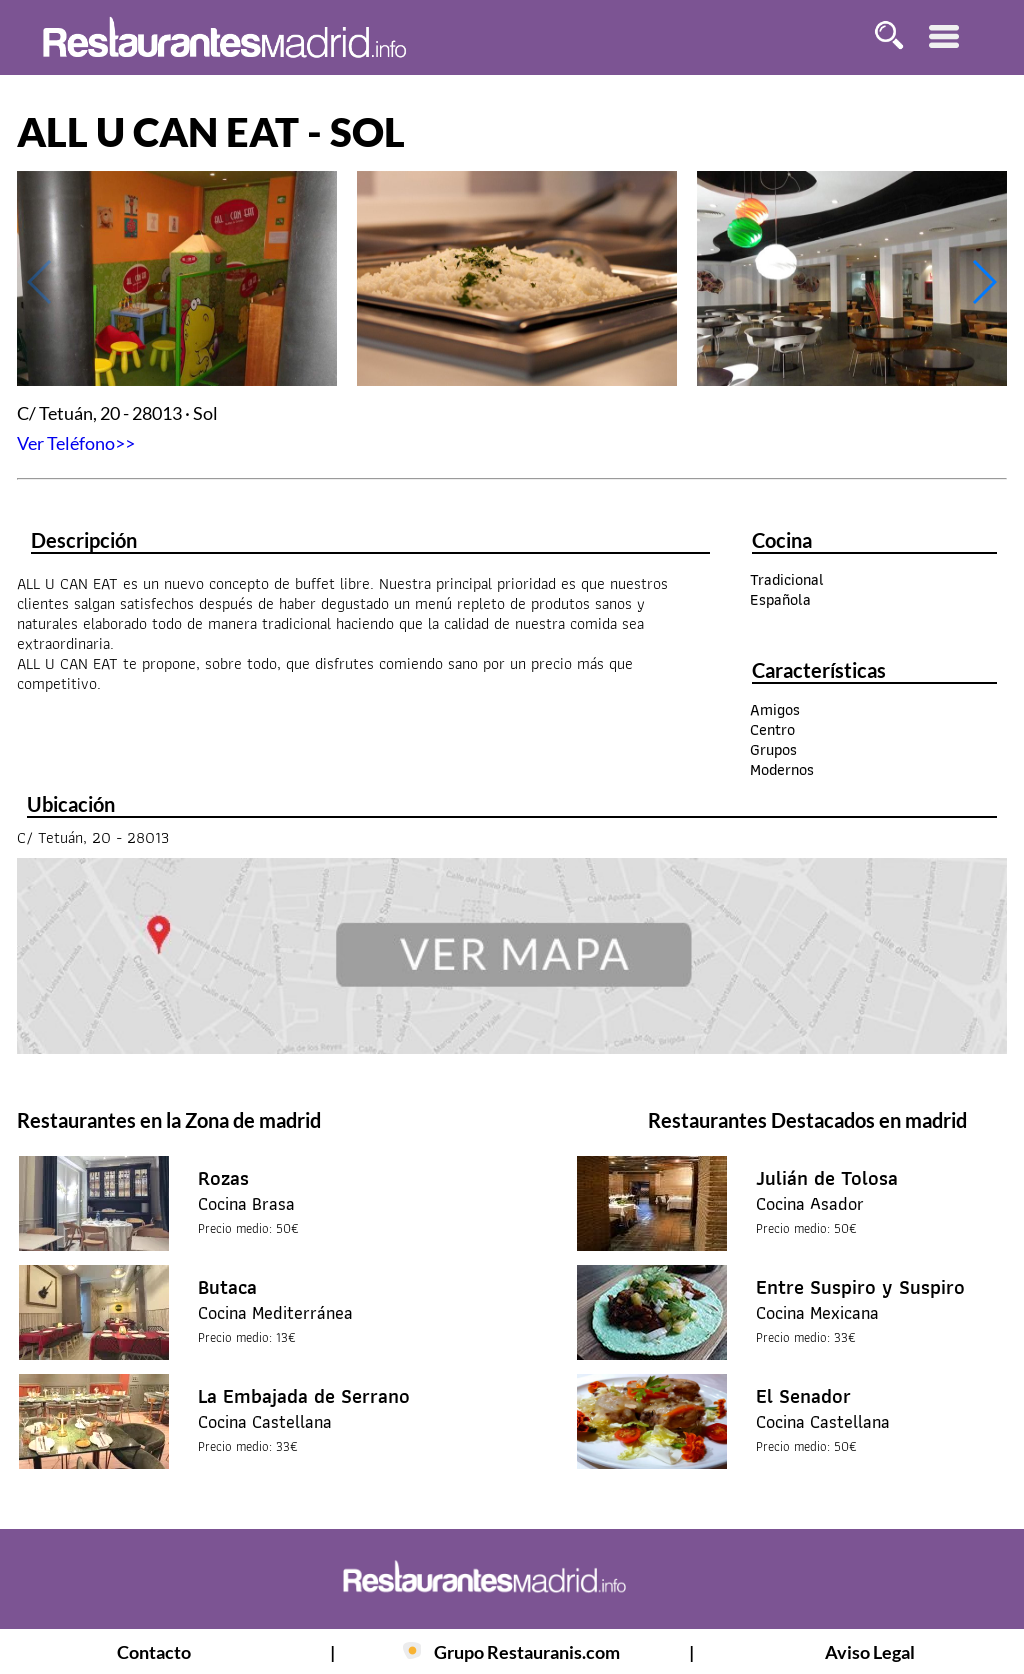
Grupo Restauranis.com (527, 1652)
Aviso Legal (870, 1652)
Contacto (154, 1652)
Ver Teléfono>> (76, 443)
